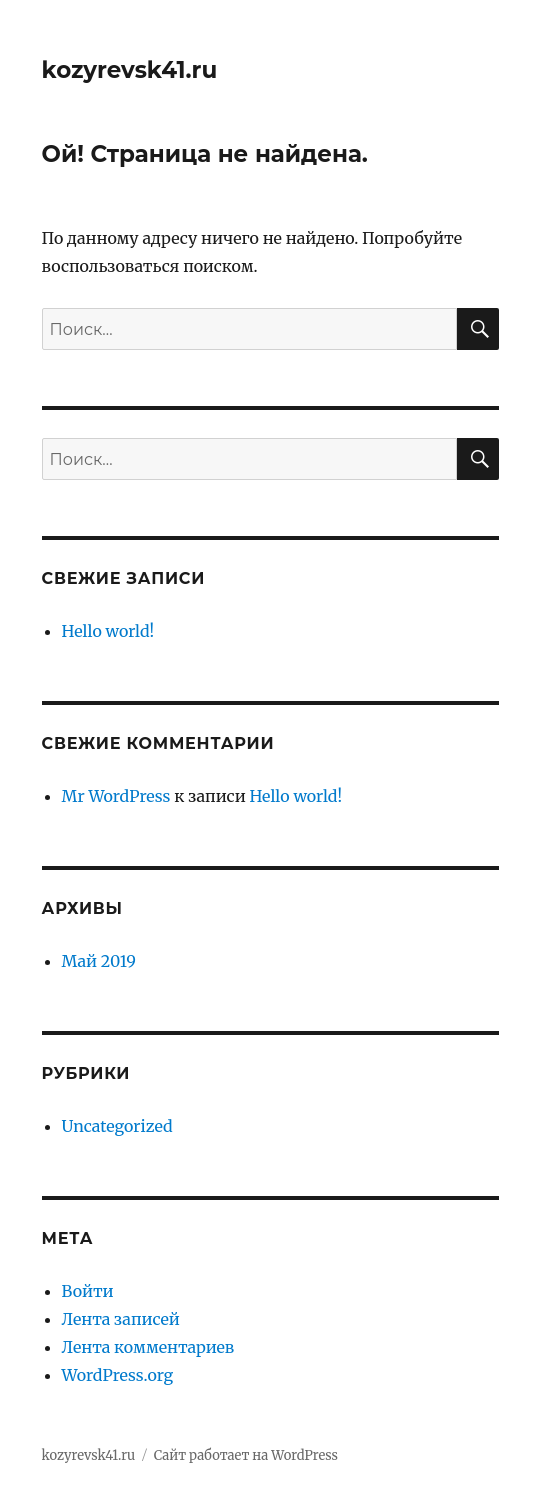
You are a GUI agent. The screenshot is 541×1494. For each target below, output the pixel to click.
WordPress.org (118, 1375)
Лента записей (121, 1319)
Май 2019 (99, 961)
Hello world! (108, 631)
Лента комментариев (148, 1347)
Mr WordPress (116, 796)
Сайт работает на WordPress (246, 1455)
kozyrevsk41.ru (130, 70)
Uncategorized (117, 1126)
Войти (88, 1291)
